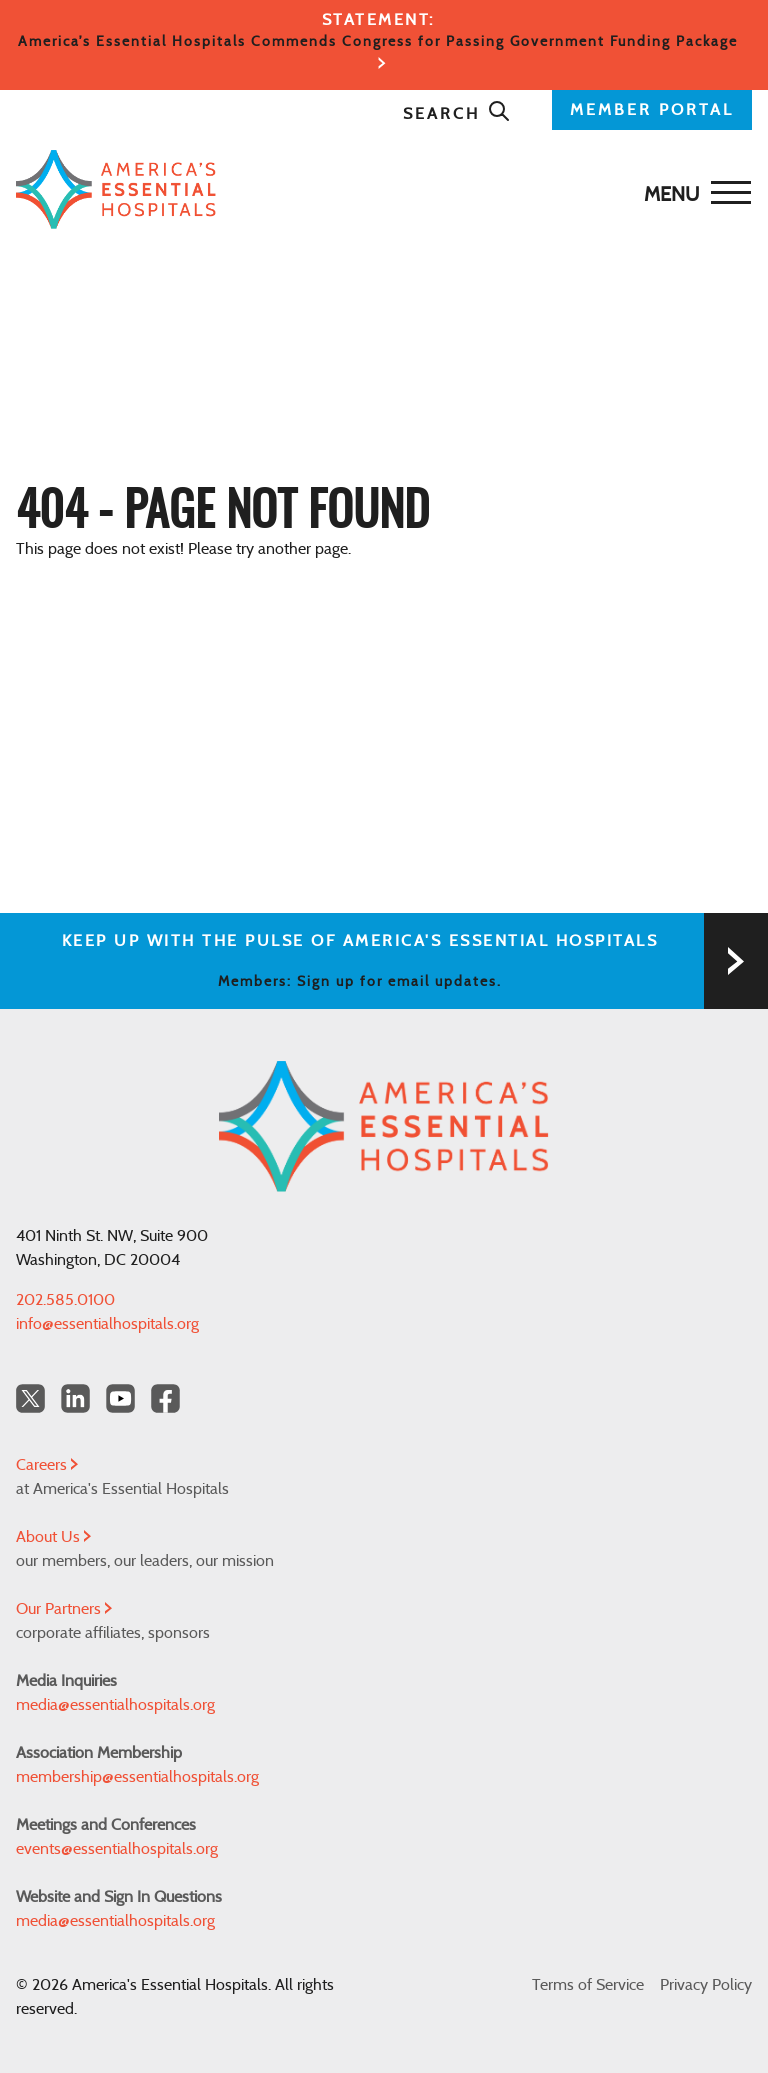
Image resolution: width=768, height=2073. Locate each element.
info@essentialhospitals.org (107, 1324)
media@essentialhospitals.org (115, 1705)
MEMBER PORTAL (652, 110)
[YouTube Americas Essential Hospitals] (120, 1398)
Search (457, 114)
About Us (53, 1537)
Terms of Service (588, 1985)
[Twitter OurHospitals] (30, 1398)
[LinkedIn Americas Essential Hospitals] (75, 1398)
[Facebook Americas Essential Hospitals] (165, 1398)
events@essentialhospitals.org (117, 1849)
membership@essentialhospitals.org (137, 1777)
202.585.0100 (65, 1300)
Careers (47, 1465)
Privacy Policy (706, 1985)
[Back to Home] (379, 189)
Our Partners (64, 1609)
